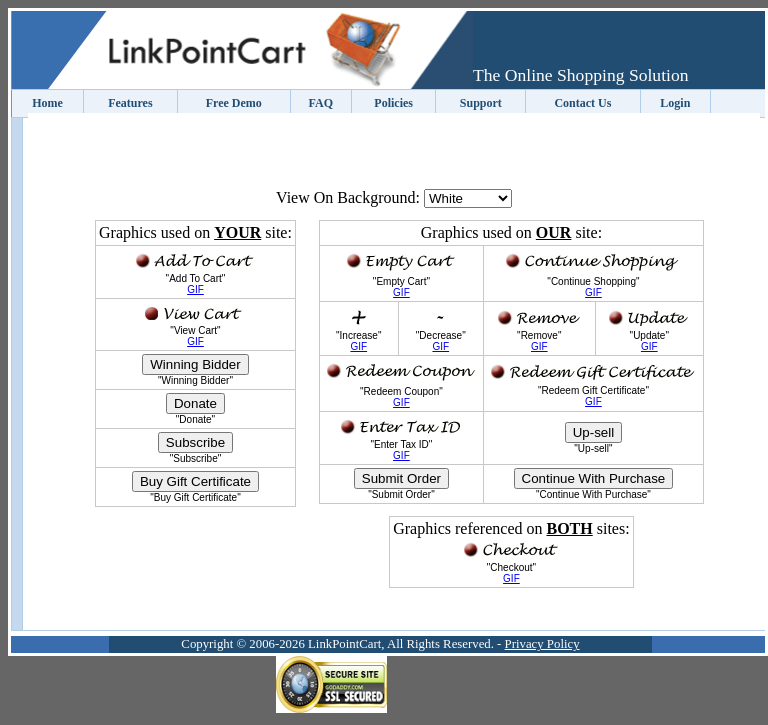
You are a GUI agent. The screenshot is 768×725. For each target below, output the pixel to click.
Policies (393, 103)
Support (481, 103)
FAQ (321, 103)
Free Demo (234, 103)
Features (130, 103)
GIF (195, 289)
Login (675, 103)
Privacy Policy (542, 644)
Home (47, 103)
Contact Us (582, 103)
